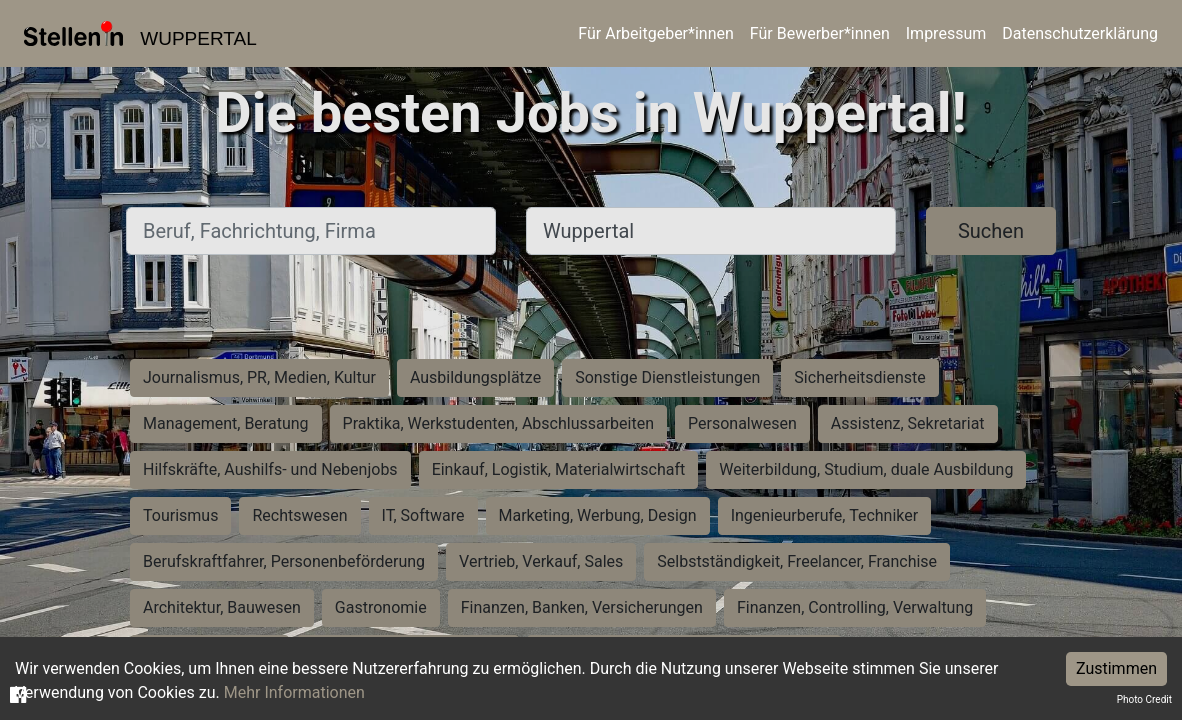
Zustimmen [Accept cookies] (1116, 668)
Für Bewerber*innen (820, 33)
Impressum (946, 33)
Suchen (991, 231)
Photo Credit (1144, 699)
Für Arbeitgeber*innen (655, 33)
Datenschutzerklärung (1080, 33)
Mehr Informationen (294, 692)
